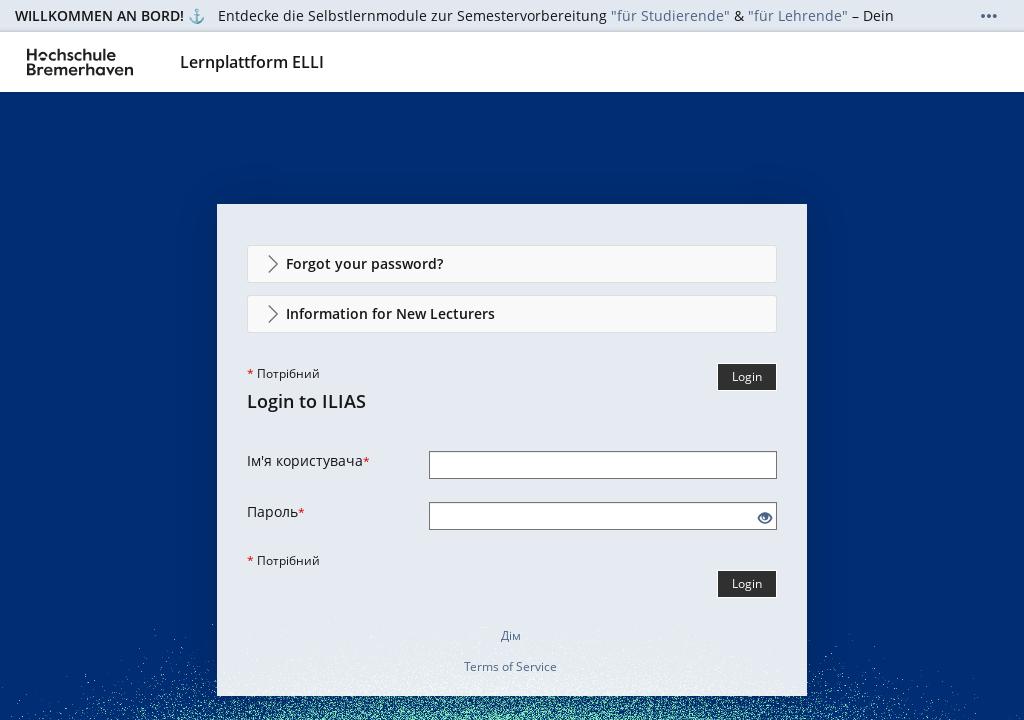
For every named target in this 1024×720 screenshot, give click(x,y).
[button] (512, 264)
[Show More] (989, 16)
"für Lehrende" (798, 15)
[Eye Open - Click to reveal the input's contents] (765, 518)
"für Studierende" (670, 15)
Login (747, 376)
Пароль (276, 511)
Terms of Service (510, 666)
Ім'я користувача (308, 460)
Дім (511, 635)
